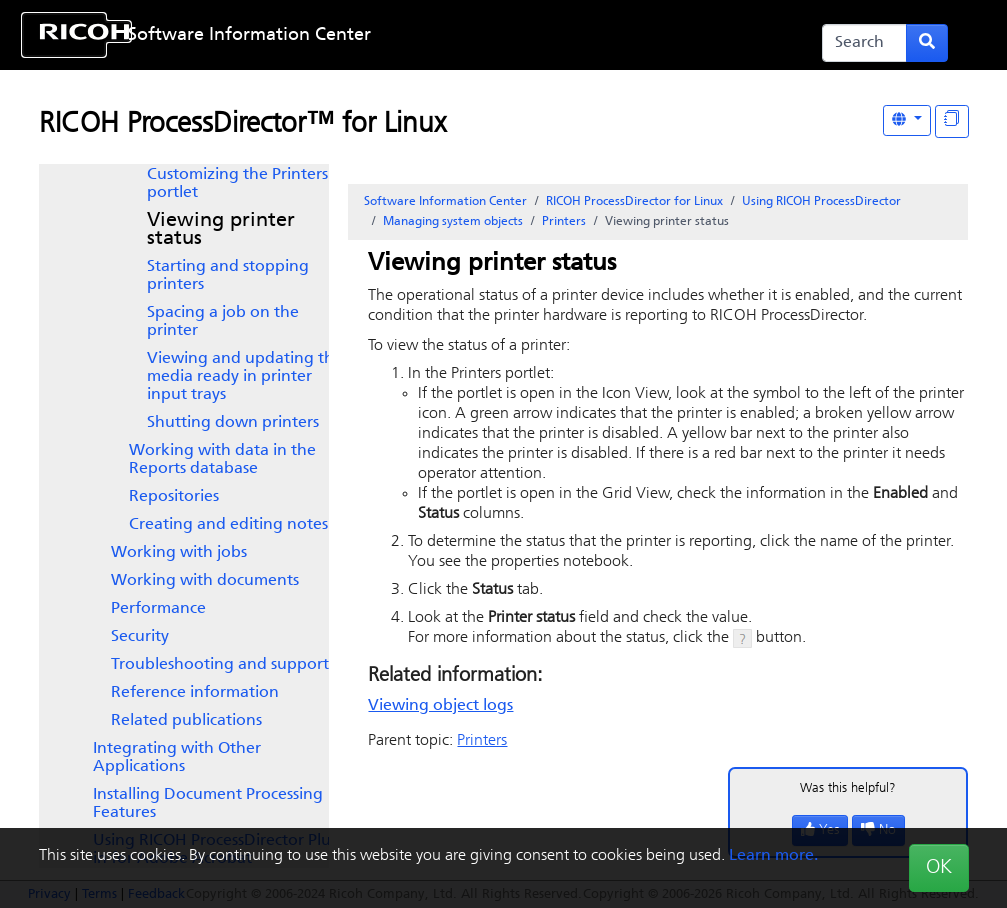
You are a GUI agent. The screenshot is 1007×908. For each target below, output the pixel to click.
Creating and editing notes (228, 525)
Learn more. (773, 856)
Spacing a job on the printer (223, 322)
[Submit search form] (927, 43)
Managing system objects (453, 222)
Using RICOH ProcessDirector (821, 202)
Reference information (195, 693)
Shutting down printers (233, 423)
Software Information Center (249, 35)
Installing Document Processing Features (208, 804)
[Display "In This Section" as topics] (952, 121)
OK (939, 868)
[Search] (864, 43)
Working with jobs (179, 553)
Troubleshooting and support (220, 665)
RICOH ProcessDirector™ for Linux (242, 125)
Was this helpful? (848, 788)
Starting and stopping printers (228, 276)
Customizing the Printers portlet (237, 184)
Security (140, 637)
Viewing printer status (221, 230)
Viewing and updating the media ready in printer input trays (245, 377)
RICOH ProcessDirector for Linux (634, 202)
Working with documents (205, 581)
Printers (564, 222)
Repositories (174, 497)
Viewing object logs (440, 706)
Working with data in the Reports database (222, 460)
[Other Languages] (907, 120)
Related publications (186, 721)
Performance (158, 609)
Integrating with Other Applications (177, 758)
